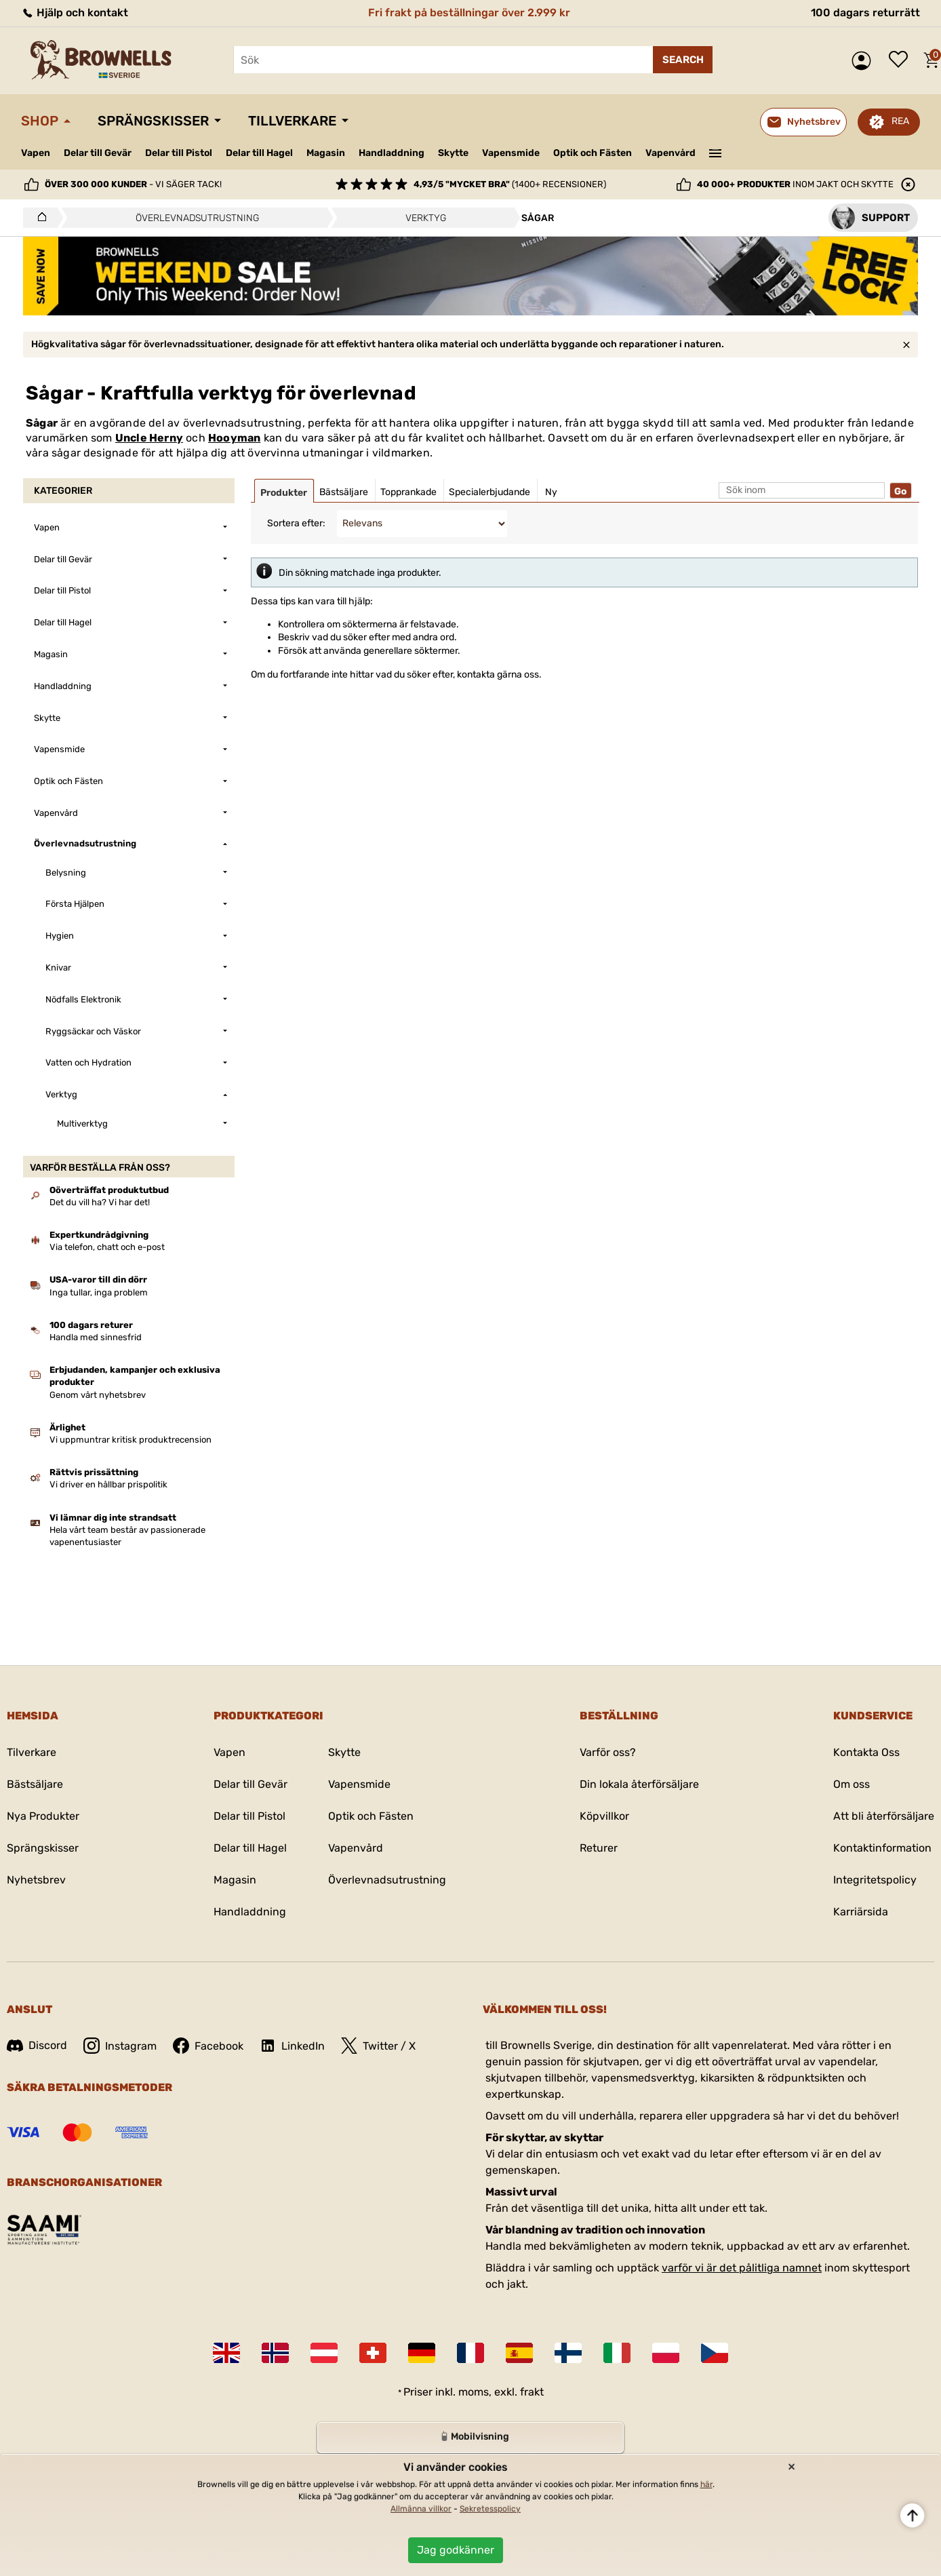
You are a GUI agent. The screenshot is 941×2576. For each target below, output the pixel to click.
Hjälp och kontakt (74, 12)
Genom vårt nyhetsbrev (97, 1395)
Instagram (120, 2045)
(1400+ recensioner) (510, 184)
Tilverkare (31, 1752)
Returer (599, 1847)
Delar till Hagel (259, 153)
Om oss (851, 1784)
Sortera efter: (296, 523)
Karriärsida (860, 1911)
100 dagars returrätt (865, 12)
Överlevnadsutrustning (387, 1879)
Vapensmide (511, 153)
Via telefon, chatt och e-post (107, 1247)
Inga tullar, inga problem (98, 1292)
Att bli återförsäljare (883, 1816)
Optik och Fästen (592, 153)
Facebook (208, 2045)
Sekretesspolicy (490, 2509)
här (706, 2484)
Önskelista (901, 60)
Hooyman (234, 437)
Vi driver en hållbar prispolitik (108, 1484)
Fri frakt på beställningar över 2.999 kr (469, 12)
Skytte (453, 153)
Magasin (325, 153)
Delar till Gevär (98, 153)
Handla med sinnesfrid (95, 1337)
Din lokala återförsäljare (639, 1784)
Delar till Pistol (178, 153)
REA (900, 121)
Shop (39, 121)
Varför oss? (608, 1752)
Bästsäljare (35, 1784)
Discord (37, 2045)
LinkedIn (292, 2045)
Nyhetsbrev (36, 1879)
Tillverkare (292, 121)
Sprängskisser (153, 121)
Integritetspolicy (875, 1879)
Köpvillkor (604, 1816)
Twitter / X (378, 2045)
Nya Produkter (43, 1816)
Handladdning (391, 153)
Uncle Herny (149, 437)
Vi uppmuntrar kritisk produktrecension (130, 1440)
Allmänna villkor (421, 2509)
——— (715, 152)
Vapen (35, 153)
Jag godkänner (455, 2549)
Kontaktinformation (882, 1847)
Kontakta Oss (866, 1752)
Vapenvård (670, 153)
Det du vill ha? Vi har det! (99, 1202)
